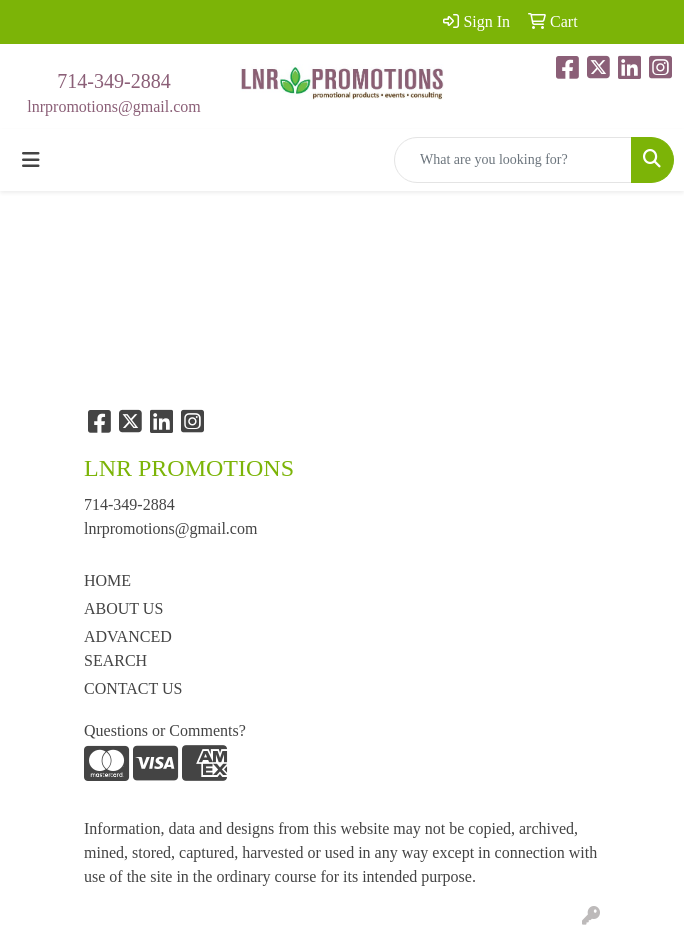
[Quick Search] (513, 160)
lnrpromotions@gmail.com (113, 106)
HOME (107, 580)
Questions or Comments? (165, 730)
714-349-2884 (113, 81)
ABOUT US (123, 608)
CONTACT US (133, 688)
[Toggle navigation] (31, 160)
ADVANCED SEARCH (128, 648)
